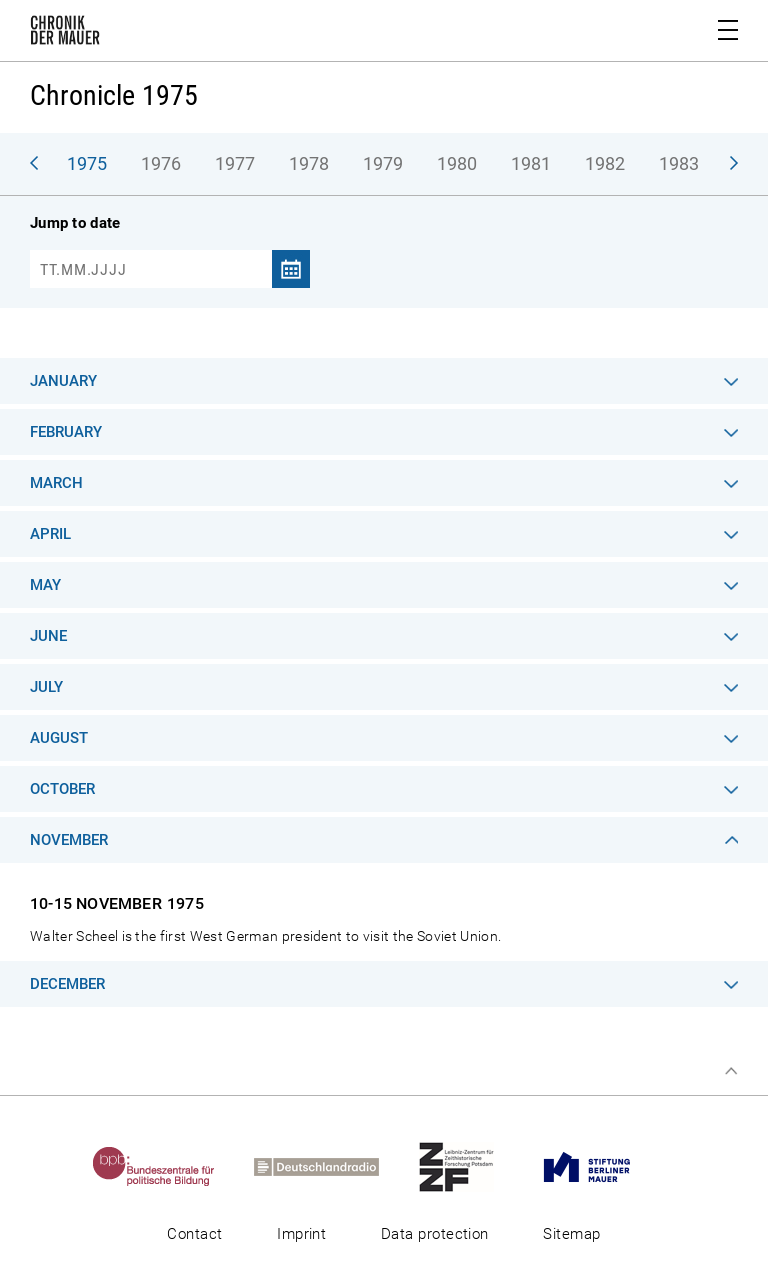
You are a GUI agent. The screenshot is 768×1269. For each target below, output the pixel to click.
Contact (194, 1234)
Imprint (301, 1234)
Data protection (435, 1234)
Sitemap (571, 1234)
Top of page (731, 1071)
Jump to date (75, 223)
